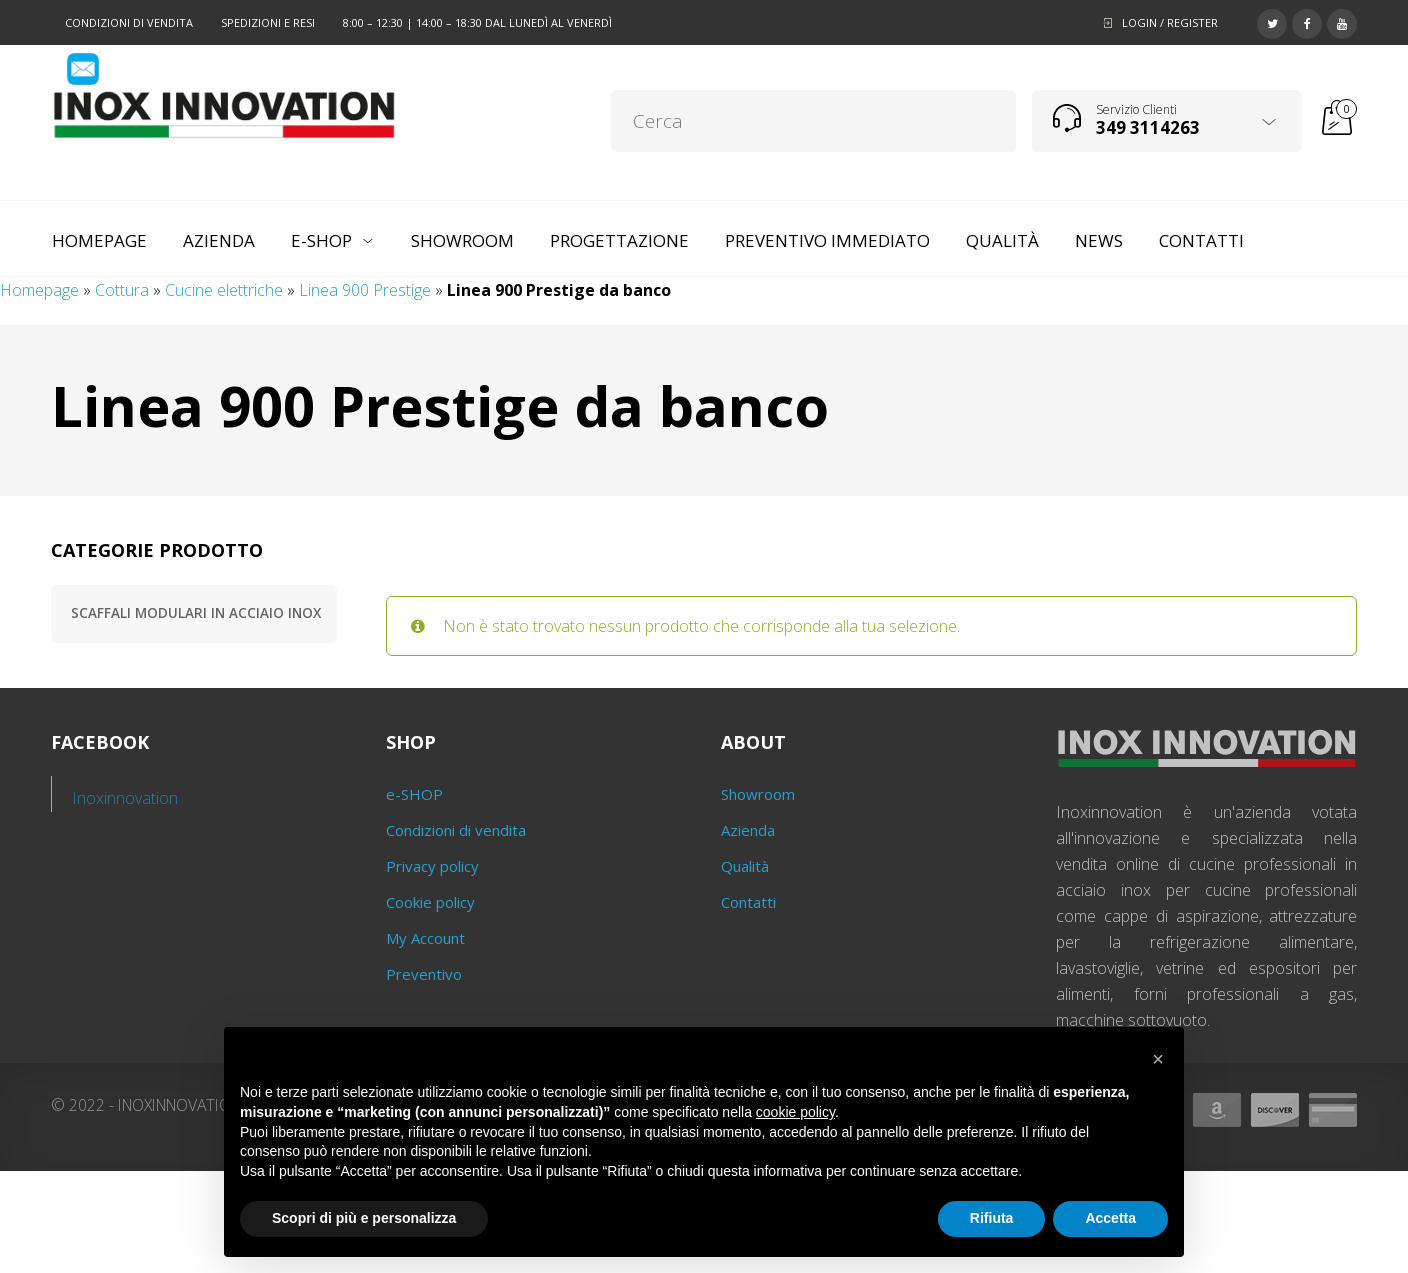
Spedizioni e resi (268, 22)
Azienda (748, 830)
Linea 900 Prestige (365, 290)
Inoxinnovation (125, 798)
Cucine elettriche (224, 290)
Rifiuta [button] (992, 1218)
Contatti (748, 902)
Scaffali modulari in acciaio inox (196, 613)
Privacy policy (432, 866)
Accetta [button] (1110, 1218)
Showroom (758, 794)
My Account (425, 938)
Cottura (122, 290)
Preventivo (424, 974)
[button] (1158, 1059)
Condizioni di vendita (129, 22)
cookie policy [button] (795, 1112)
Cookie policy (430, 902)
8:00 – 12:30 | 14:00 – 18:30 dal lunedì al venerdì (477, 22)
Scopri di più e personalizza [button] (364, 1218)
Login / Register (1170, 22)
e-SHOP (414, 794)
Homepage (39, 290)
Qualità (745, 866)
